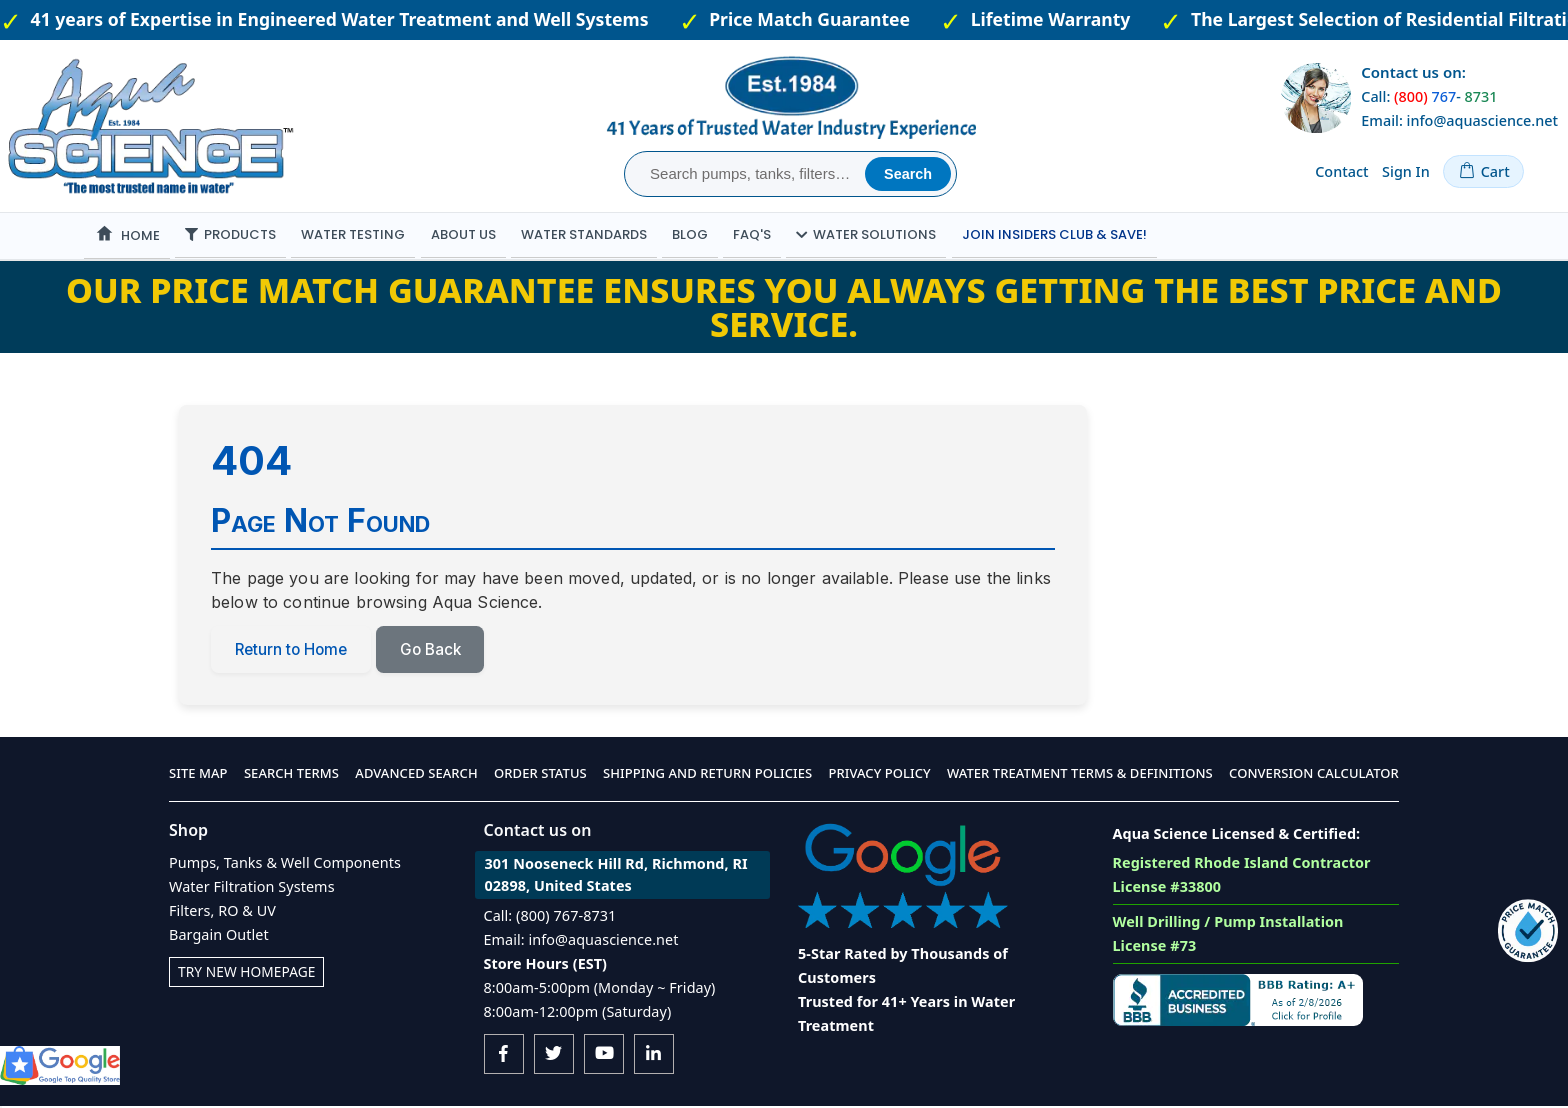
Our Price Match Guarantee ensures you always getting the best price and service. (784, 307)
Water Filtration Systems (252, 888)
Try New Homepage (250, 973)
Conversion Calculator (1314, 776)
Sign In (1406, 171)
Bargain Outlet (219, 936)
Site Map (198, 776)
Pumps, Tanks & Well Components (285, 864)
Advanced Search (416, 776)
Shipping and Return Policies (707, 776)
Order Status (540, 776)
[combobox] (747, 174)
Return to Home (294, 651)
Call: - (1429, 96)
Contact (1341, 171)
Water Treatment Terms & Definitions (1080, 776)
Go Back (440, 651)
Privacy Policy (880, 776)
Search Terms (291, 776)
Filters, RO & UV (222, 912)
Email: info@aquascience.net (1459, 120)
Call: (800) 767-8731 (550, 917)
